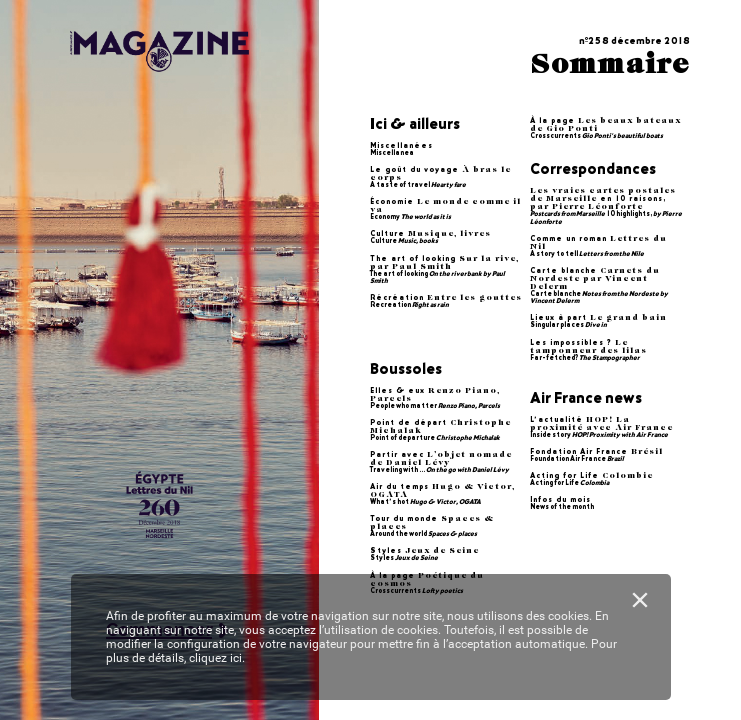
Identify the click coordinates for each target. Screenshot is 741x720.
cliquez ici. (217, 658)
